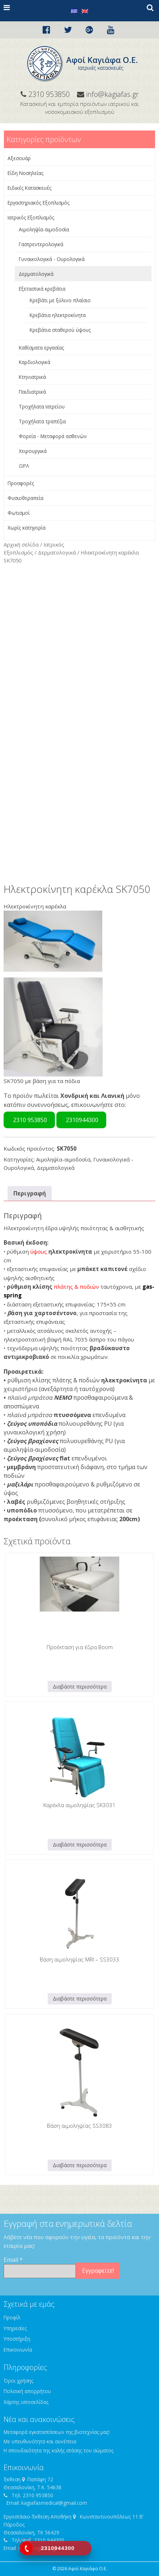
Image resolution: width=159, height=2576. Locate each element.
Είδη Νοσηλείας (25, 173)
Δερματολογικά (36, 273)
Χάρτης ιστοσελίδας (26, 2402)
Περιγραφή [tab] (29, 1193)
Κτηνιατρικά (32, 376)
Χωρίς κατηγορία (27, 527)
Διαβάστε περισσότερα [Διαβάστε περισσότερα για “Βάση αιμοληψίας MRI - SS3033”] (80, 1998)
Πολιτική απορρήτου (27, 2391)
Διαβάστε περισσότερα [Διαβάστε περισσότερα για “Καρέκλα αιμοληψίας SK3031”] (80, 1844)
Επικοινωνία (18, 2349)
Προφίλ (12, 2317)
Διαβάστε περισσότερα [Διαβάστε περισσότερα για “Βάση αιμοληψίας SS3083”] (80, 2165)
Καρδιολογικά (34, 362)
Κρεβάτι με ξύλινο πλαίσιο (60, 300)
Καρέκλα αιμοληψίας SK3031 (79, 1805)
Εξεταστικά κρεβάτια (42, 288)
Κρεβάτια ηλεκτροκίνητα (58, 315)
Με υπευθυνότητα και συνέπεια (40, 2441)
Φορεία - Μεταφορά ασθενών (53, 436)
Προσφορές (21, 483)
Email (13, 2260)
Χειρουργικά (33, 451)
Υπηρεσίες (15, 2328)
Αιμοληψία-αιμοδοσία (44, 229)
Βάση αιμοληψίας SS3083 (79, 2125)
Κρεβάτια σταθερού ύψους (60, 329)
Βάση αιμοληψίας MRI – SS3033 (79, 1959)
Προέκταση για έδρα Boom (80, 1647)
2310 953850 (29, 1120)
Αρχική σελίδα (21, 544)
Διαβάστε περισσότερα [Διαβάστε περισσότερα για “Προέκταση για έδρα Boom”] (80, 1686)
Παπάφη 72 (40, 2479)
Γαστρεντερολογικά (41, 244)
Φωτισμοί (19, 512)
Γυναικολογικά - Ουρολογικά (52, 259)
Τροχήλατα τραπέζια (42, 421)
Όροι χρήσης (18, 2380)
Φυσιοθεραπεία (25, 498)
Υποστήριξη (17, 2338)
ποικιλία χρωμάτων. (83, 1356)
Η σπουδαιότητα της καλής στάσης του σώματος (58, 2450)
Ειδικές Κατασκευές (29, 187)
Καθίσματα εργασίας (41, 347)
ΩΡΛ (24, 465)
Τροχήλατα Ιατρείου (42, 406)
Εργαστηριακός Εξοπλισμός (38, 202)
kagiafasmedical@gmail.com (54, 2502)
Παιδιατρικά (32, 391)
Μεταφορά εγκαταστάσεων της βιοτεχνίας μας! (56, 2432)
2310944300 (81, 1120)
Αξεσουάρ (19, 158)
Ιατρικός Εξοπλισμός (31, 217)
